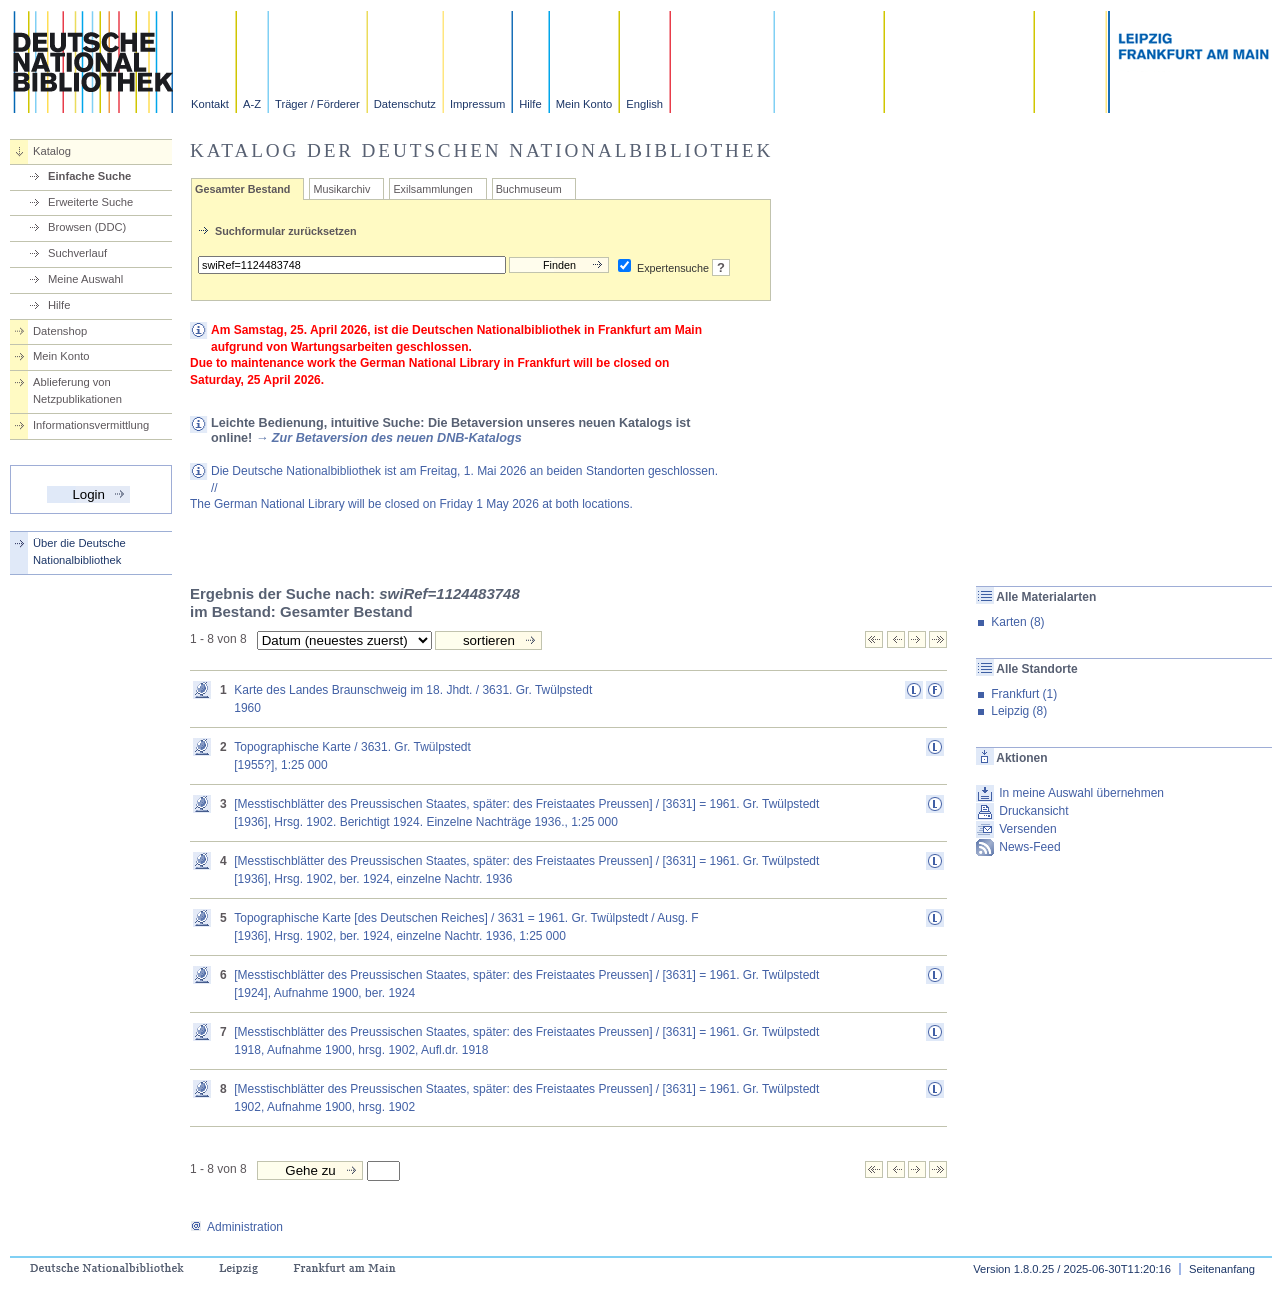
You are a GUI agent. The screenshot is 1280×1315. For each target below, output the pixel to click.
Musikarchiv (341, 189)
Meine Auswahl (85, 279)
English (644, 104)
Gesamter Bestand (242, 189)
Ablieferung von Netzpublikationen (77, 390)
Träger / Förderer (317, 104)
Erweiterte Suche (90, 202)
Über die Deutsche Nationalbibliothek (79, 551)
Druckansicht (1033, 811)
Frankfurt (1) (1024, 694)
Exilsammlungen (432, 189)
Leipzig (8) (1019, 711)
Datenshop (60, 331)
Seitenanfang (1222, 1269)
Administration (236, 1227)
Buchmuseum (529, 189)
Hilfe (530, 104)
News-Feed (1029, 847)
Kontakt (210, 104)
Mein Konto (584, 104)
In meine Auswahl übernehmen (1081, 793)
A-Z (252, 104)
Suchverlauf (77, 253)
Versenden (1027, 829)
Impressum (477, 104)
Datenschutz (405, 104)
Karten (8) (1017, 622)
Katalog (52, 151)
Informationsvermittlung (91, 425)
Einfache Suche (89, 176)
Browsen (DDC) (87, 227)
